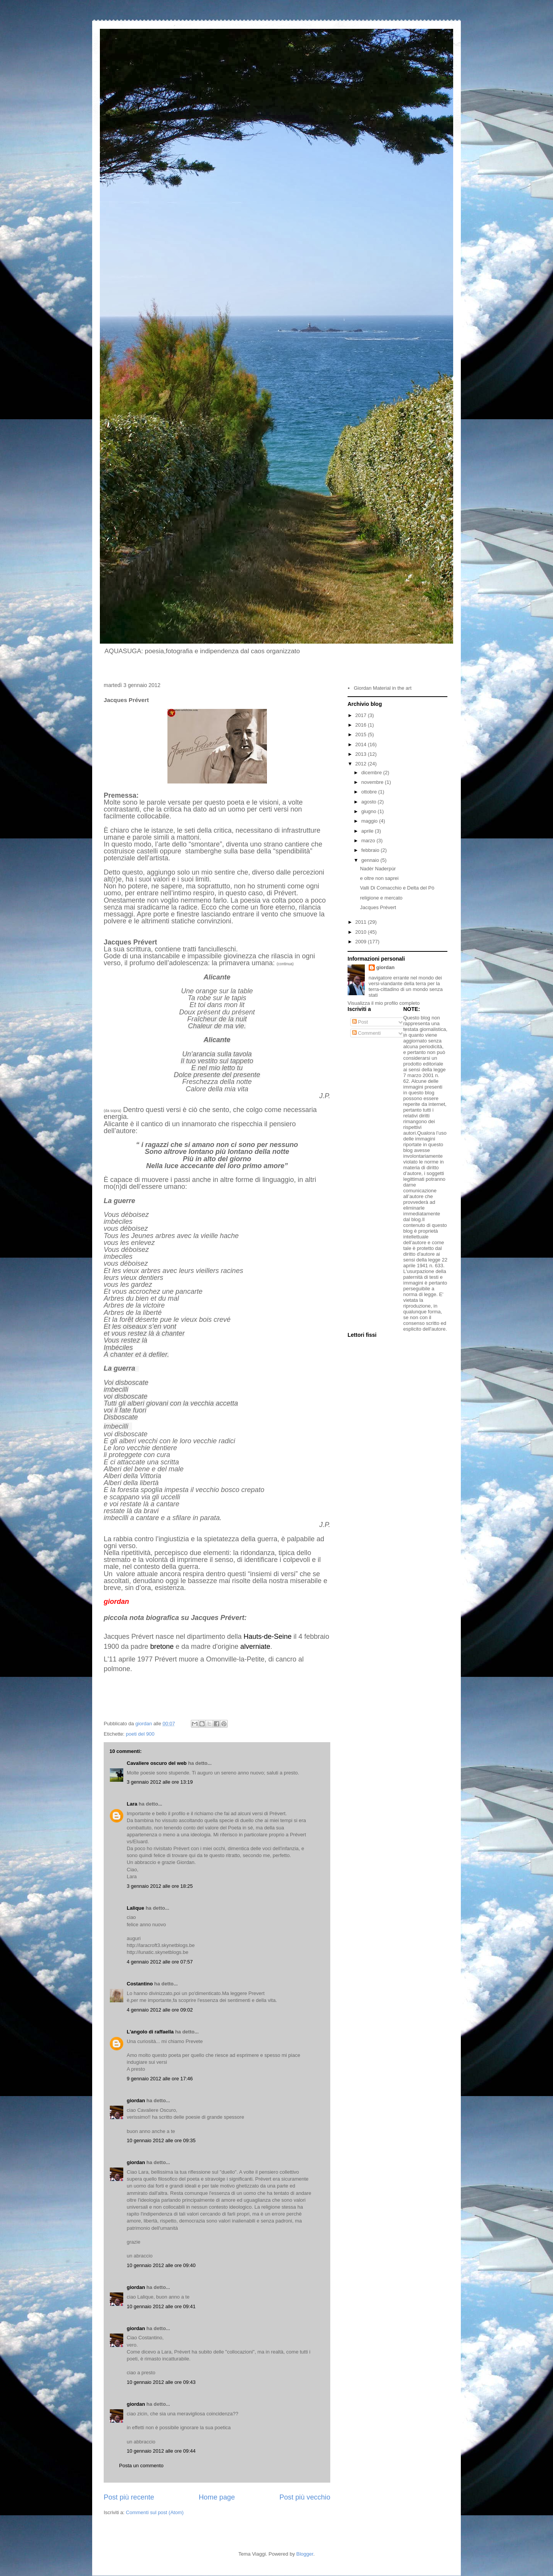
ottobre (369, 792)
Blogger (304, 2554)
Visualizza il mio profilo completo (384, 1003)
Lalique (135, 1908)
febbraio (371, 850)
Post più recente (129, 2497)
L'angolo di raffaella (150, 2032)
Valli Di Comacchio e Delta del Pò (397, 888)
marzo (369, 840)
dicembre (372, 772)
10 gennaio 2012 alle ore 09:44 (161, 2451)
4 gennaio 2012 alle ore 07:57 (160, 1962)
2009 (361, 941)
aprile (368, 831)
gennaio (371, 860)
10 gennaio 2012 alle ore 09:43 (161, 2382)
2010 (361, 932)
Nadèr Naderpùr (378, 868)
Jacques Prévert (378, 907)
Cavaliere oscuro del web (157, 1763)
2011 (361, 922)
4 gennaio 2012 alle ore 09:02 (160, 2010)
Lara (132, 1804)
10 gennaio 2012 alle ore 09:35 (161, 2140)
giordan (136, 2100)
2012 (361, 764)
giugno (369, 811)
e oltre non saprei (379, 878)
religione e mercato (381, 898)
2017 (361, 715)
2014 (361, 744)
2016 (361, 725)
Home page (217, 2497)
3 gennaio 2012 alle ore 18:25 (160, 1886)
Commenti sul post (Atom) (155, 2512)
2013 (361, 754)
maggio (370, 821)
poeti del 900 (140, 1734)
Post (360, 1022)
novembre (373, 782)
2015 (361, 734)
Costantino (140, 1984)
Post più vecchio (305, 2497)
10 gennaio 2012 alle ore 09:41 (161, 2306)
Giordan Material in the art (382, 688)
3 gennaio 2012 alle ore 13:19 (160, 1782)
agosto (369, 802)
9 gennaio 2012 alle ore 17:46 (160, 2078)
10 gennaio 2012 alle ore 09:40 (161, 2265)
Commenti (366, 1033)
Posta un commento (141, 2465)
